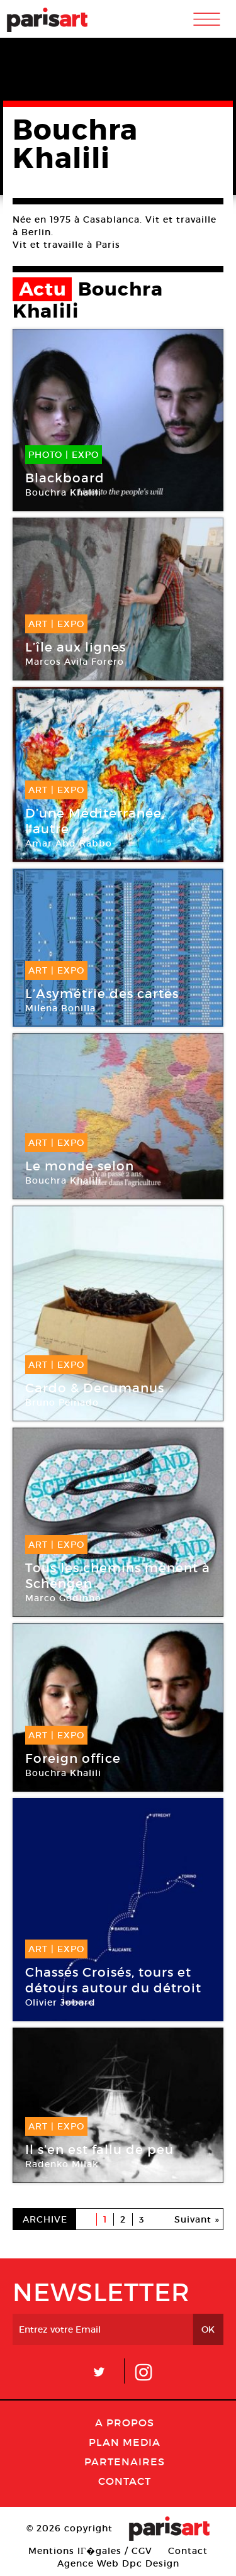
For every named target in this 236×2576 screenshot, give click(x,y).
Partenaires (124, 2461)
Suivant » (197, 2219)
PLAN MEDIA (124, 2442)
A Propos (124, 2422)
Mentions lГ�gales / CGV (90, 2551)
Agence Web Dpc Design (118, 2563)
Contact (124, 2481)
